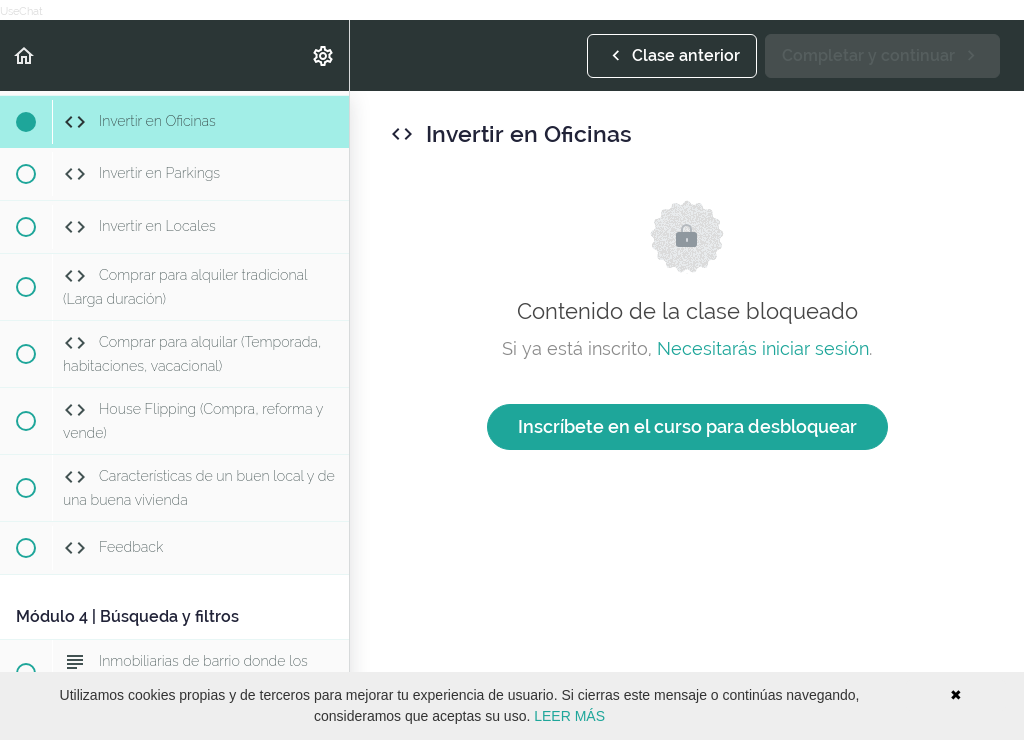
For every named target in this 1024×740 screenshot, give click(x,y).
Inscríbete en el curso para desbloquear (687, 426)
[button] (25, 55)
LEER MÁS (569, 716)
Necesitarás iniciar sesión (763, 348)
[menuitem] (324, 55)
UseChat (21, 11)
